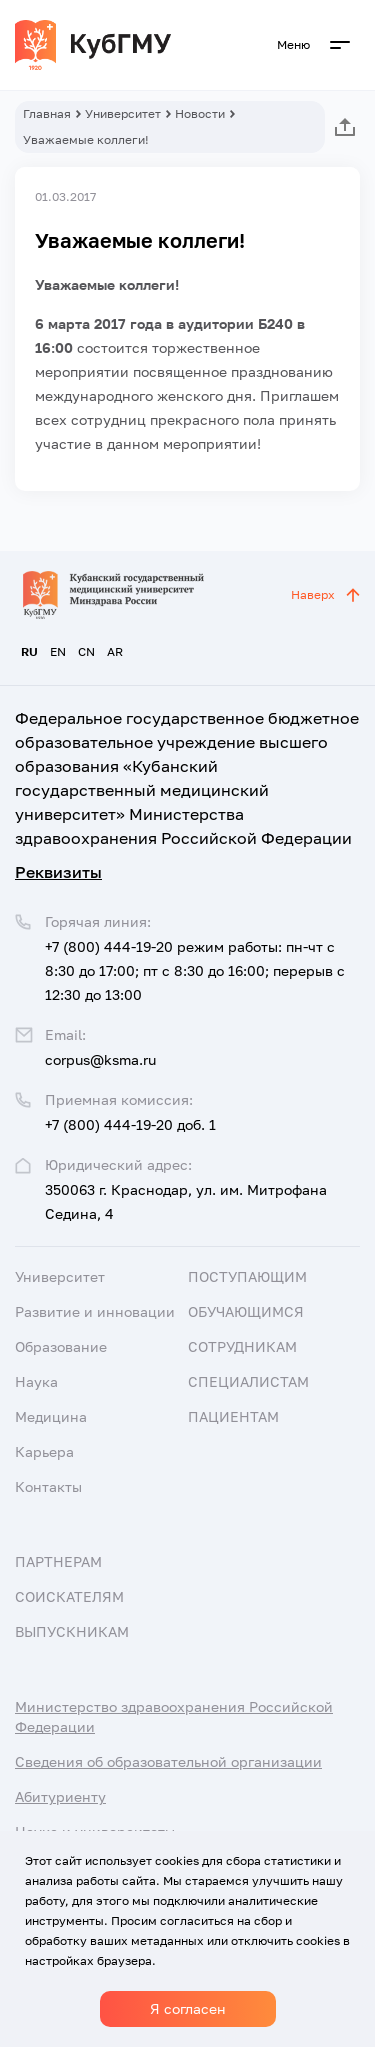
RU (29, 651)
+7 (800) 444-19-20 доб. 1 (130, 1124)
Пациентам (233, 1416)
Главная (47, 113)
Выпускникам (72, 1631)
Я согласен (188, 2008)
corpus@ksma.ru (100, 1059)
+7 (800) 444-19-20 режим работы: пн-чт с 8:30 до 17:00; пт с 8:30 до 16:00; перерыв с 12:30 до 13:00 (195, 970)
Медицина (51, 1416)
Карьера (44, 1451)
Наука (36, 1381)
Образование (61, 1346)
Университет (123, 113)
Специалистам (248, 1381)
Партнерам (58, 1561)
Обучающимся (246, 1311)
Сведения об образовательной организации (168, 1761)
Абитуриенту (60, 1796)
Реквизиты (58, 872)
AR (115, 651)
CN (86, 651)
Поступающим (247, 1276)
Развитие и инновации (95, 1311)
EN (58, 651)
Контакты (48, 1486)
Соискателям (69, 1596)
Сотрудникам (242, 1346)
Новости (200, 113)
